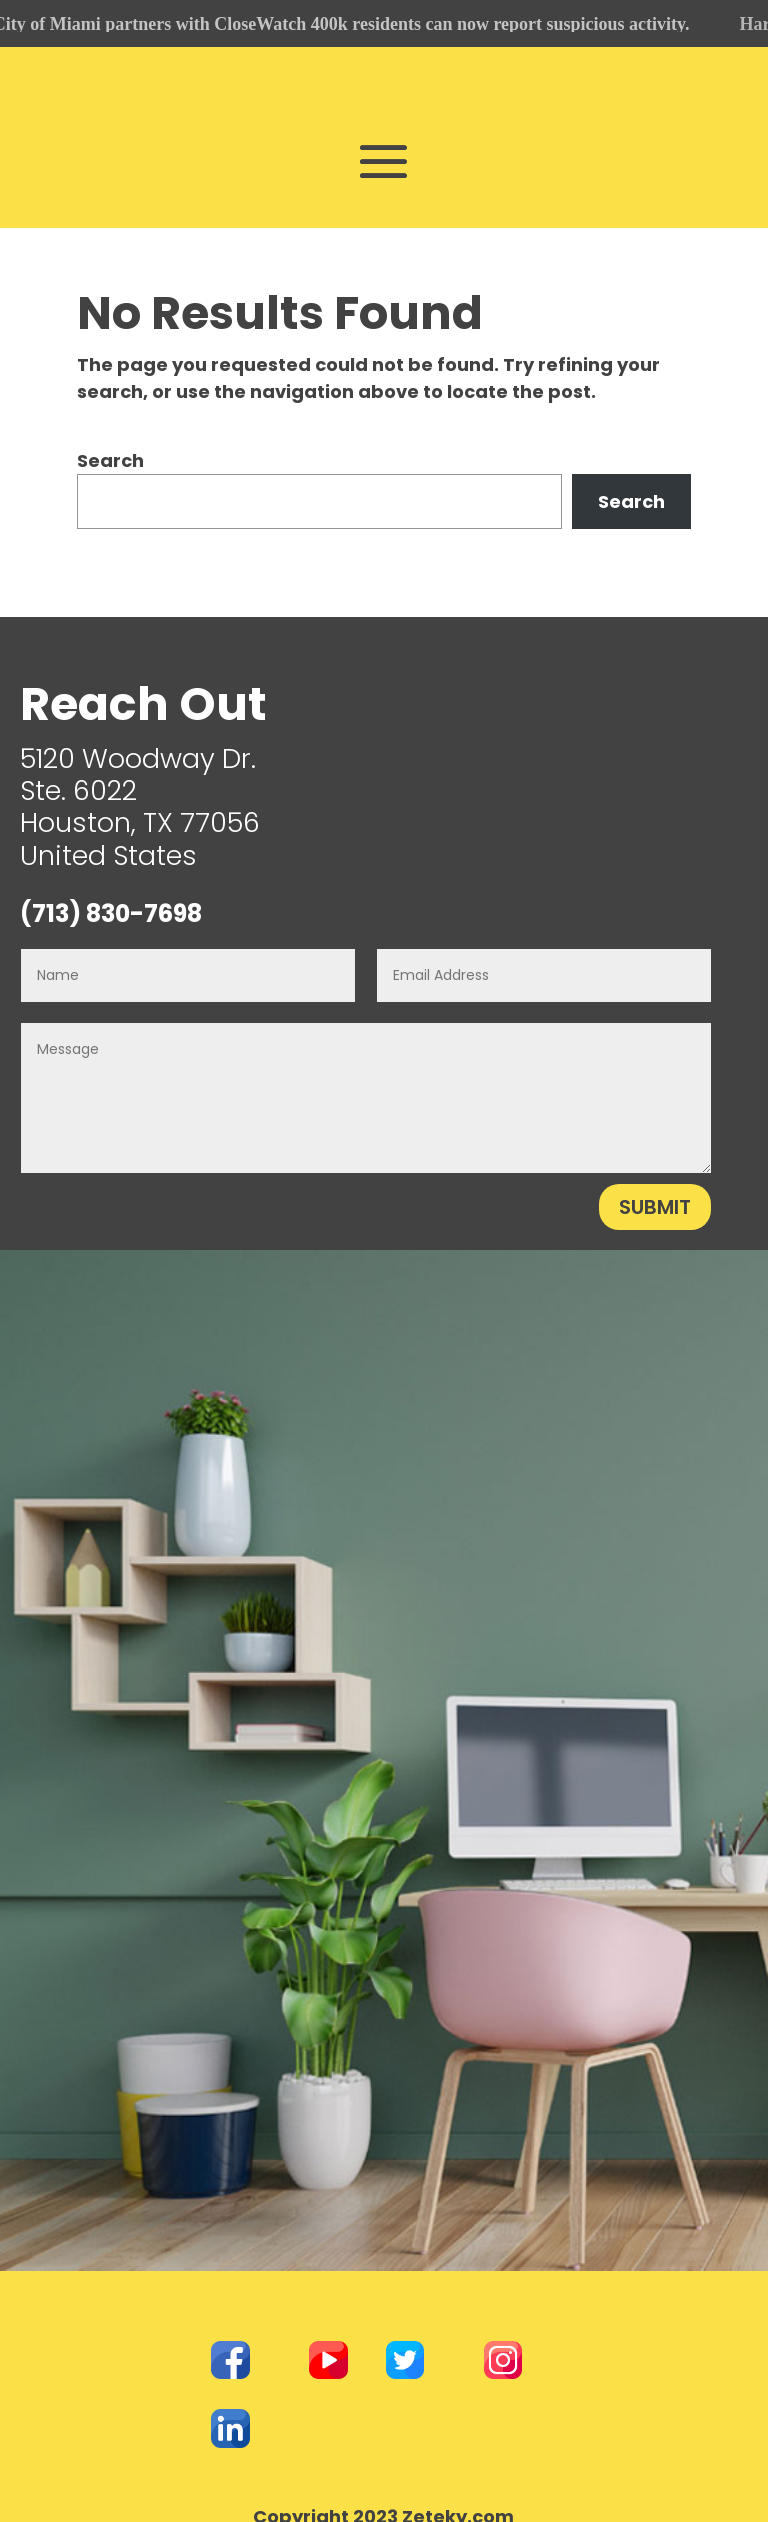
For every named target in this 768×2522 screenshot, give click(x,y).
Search (110, 456)
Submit (655, 1202)
